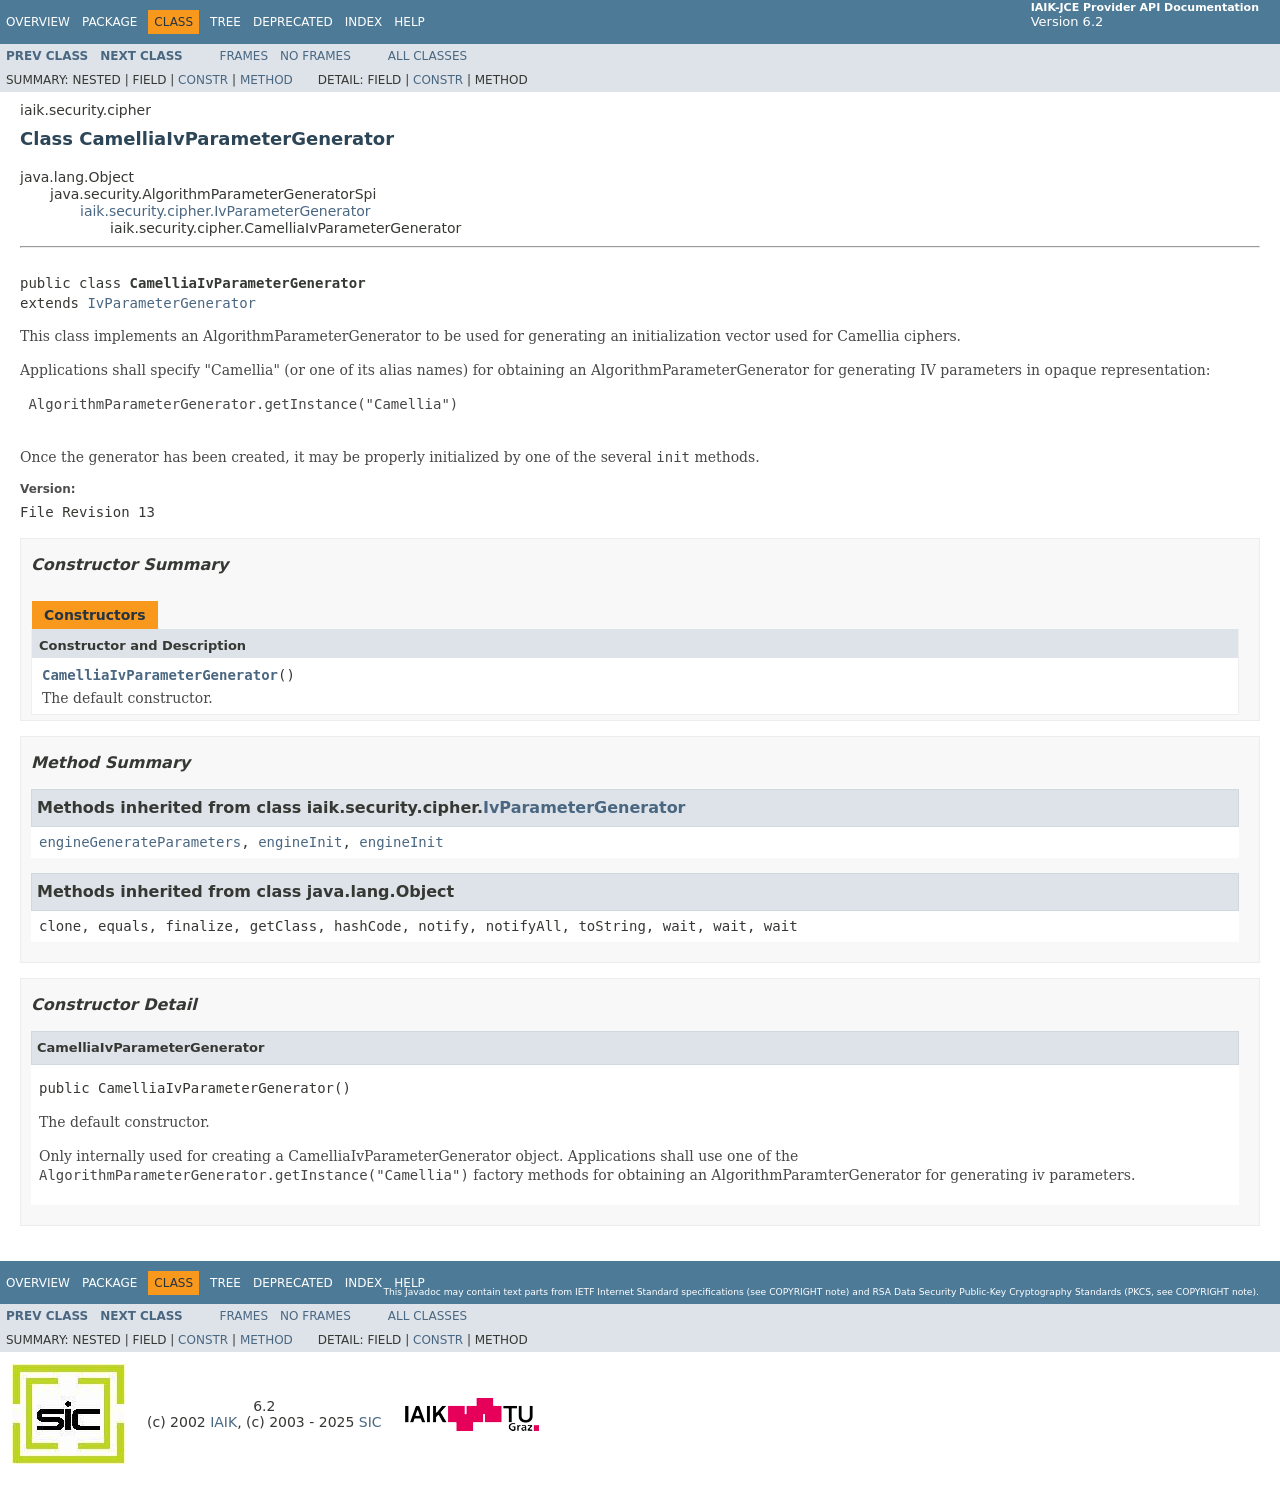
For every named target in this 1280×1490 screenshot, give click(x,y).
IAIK (223, 1422)
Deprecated (293, 22)
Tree (225, 22)
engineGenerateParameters (140, 842)
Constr (203, 80)
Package (109, 22)
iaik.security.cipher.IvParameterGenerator (225, 211)
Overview (38, 22)
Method (266, 80)
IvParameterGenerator (171, 303)
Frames (244, 56)
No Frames (315, 56)
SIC (370, 1422)
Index (364, 22)
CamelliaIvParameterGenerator (160, 675)
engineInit (300, 842)
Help (409, 22)
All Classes (427, 56)
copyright (795, 1291)
